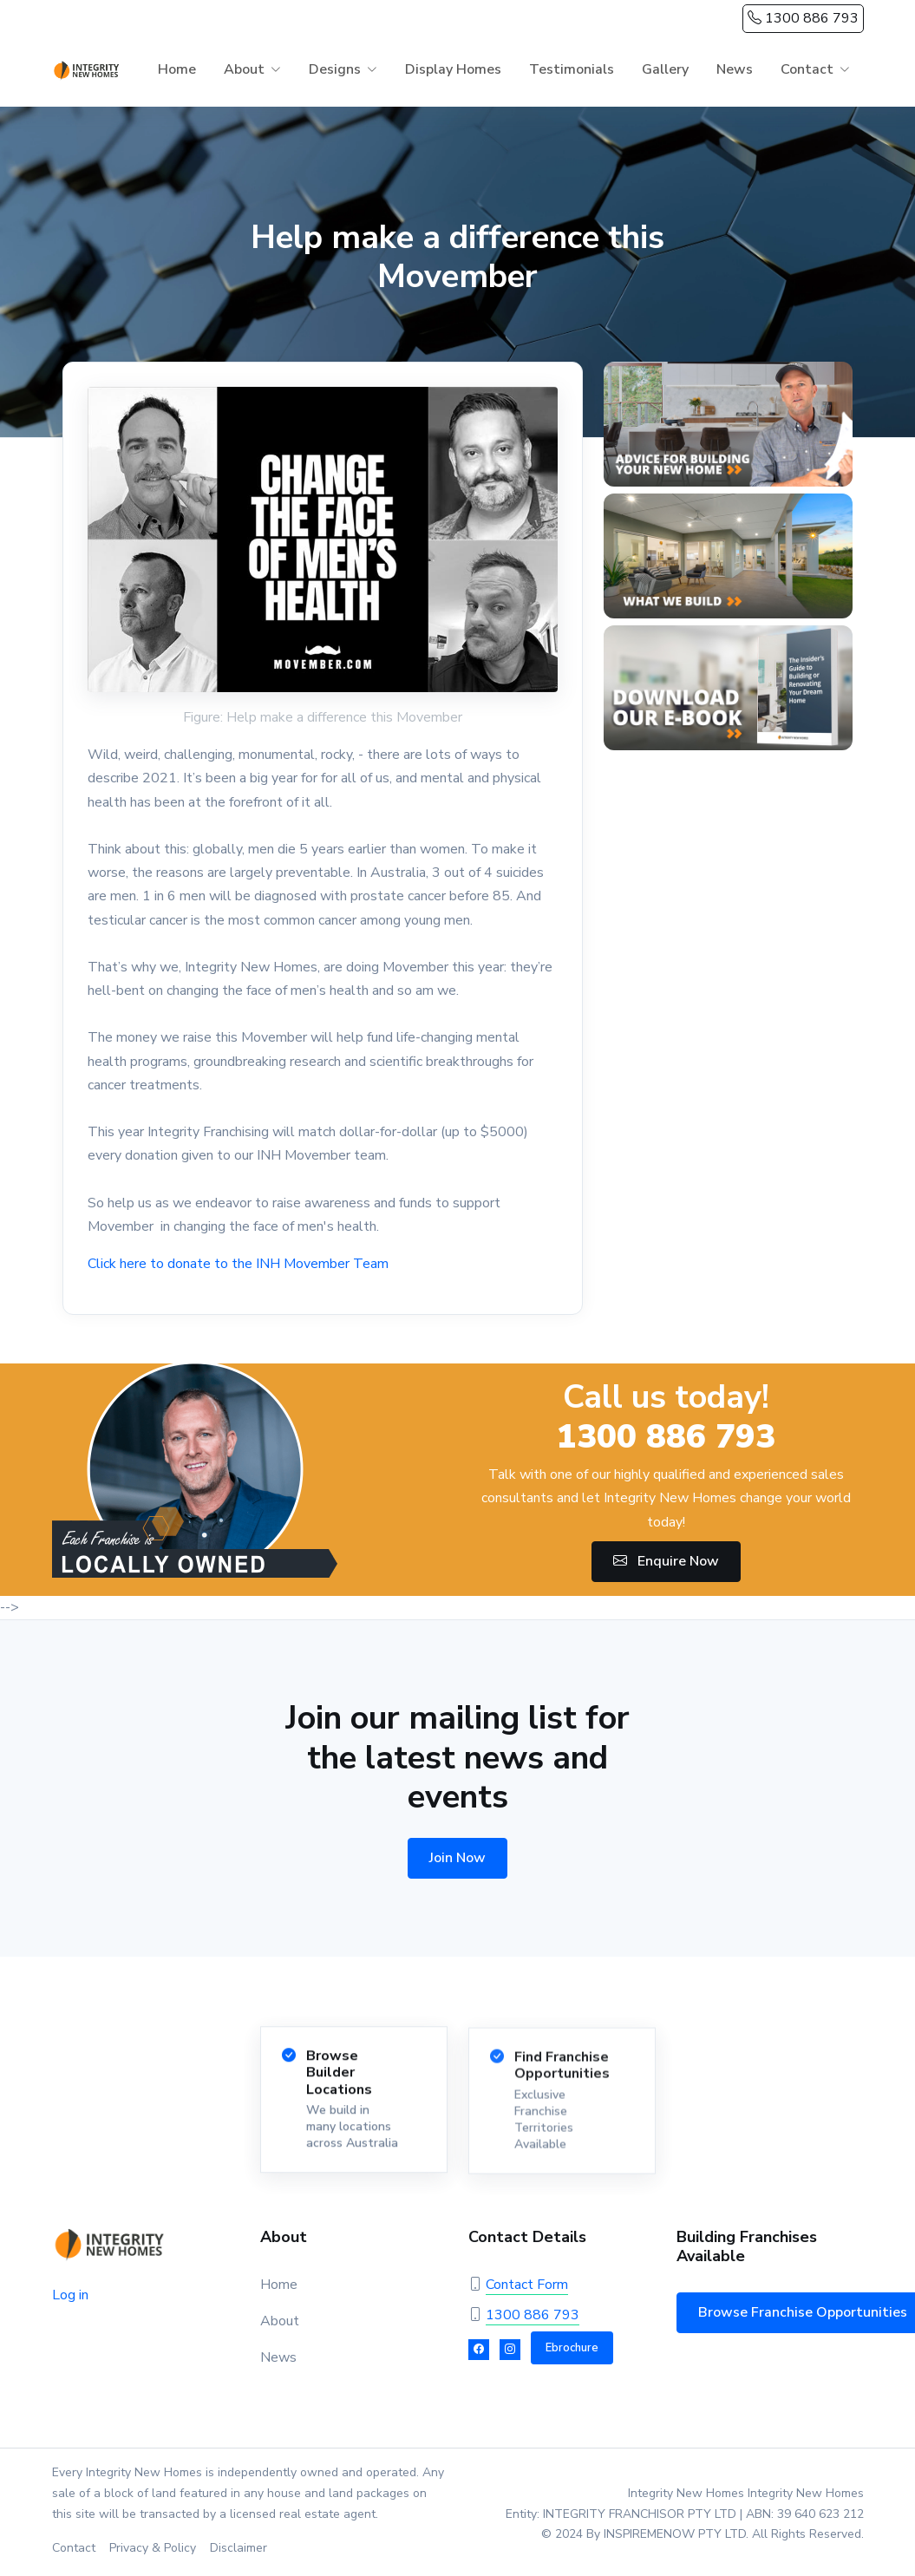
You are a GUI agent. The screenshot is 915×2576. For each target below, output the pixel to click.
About (244, 69)
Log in (70, 2295)
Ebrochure (572, 2348)
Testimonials (571, 69)
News (734, 69)
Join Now (457, 1857)
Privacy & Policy (152, 2548)
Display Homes (453, 69)
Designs (335, 69)
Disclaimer (238, 2548)
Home (177, 69)
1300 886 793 (803, 18)
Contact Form (527, 2284)
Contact (807, 69)
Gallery (665, 69)
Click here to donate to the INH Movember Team (238, 1263)
